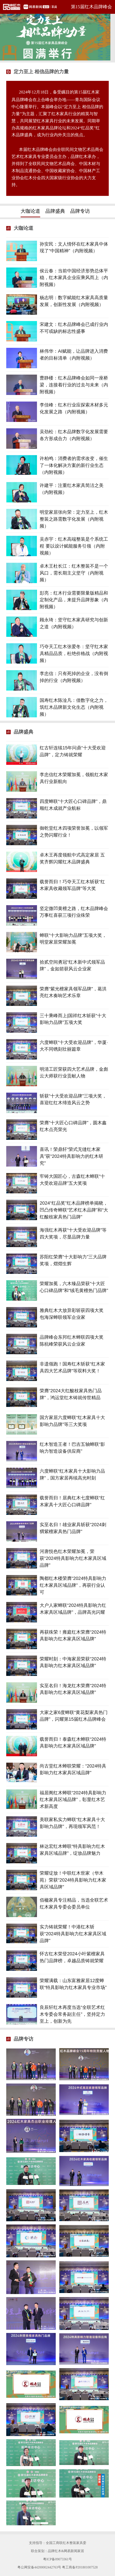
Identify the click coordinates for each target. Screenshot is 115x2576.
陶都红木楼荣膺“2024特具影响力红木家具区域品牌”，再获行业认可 (73, 1585)
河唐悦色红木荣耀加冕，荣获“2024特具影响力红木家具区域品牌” (73, 1558)
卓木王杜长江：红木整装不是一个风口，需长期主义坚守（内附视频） (74, 572)
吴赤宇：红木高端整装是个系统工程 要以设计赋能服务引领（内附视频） (74, 545)
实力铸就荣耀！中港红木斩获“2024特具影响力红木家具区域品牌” (73, 1933)
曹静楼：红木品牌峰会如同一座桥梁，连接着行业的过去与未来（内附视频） (74, 384)
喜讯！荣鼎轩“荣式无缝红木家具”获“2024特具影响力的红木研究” (71, 1156)
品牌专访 (80, 211)
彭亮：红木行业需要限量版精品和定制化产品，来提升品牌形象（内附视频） (74, 599)
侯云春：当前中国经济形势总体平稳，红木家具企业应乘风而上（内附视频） (74, 277)
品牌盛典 (55, 211)
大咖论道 (30, 211)
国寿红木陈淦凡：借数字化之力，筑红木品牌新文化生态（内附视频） (74, 707)
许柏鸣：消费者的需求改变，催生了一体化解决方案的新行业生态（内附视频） (74, 465)
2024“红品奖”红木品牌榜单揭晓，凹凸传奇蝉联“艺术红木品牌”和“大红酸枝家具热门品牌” (74, 1209)
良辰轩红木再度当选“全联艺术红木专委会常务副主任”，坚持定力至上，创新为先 (72, 2014)
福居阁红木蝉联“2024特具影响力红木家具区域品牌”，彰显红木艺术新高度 (73, 1799)
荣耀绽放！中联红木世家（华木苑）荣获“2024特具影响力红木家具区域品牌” (73, 1879)
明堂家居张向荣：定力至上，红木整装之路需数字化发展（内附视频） (74, 519)
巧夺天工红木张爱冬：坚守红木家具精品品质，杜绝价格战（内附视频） (74, 653)
